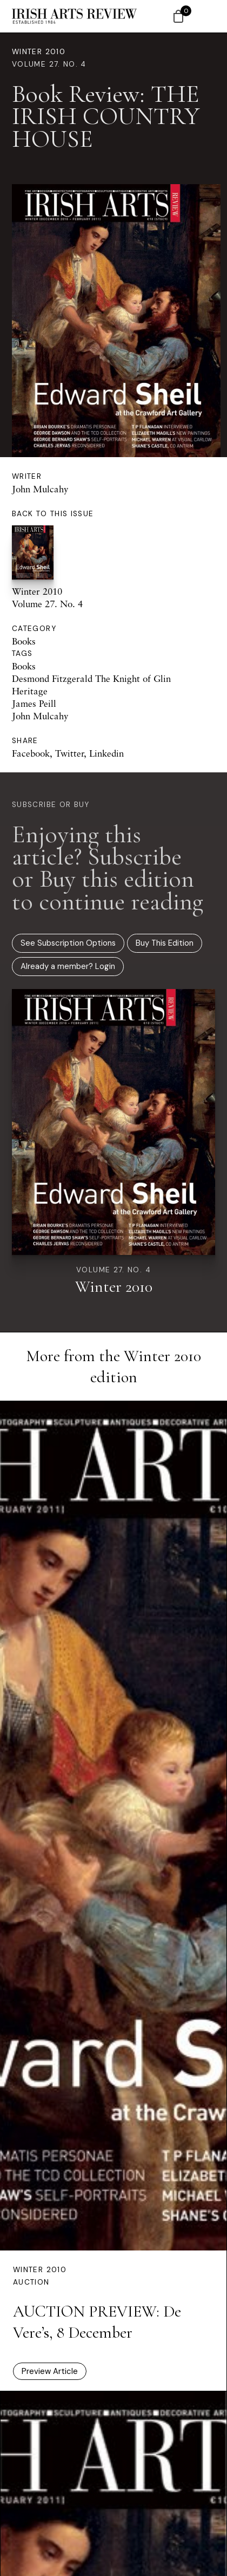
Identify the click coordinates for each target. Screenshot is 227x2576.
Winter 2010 (38, 51)
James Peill (34, 703)
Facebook (31, 753)
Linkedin (106, 753)
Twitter (69, 753)
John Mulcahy (40, 489)
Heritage (30, 691)
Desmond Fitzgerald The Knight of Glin (91, 678)
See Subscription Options (68, 943)
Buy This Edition (164, 943)
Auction (31, 2282)
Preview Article (50, 2371)
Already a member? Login (68, 966)
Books (24, 641)
